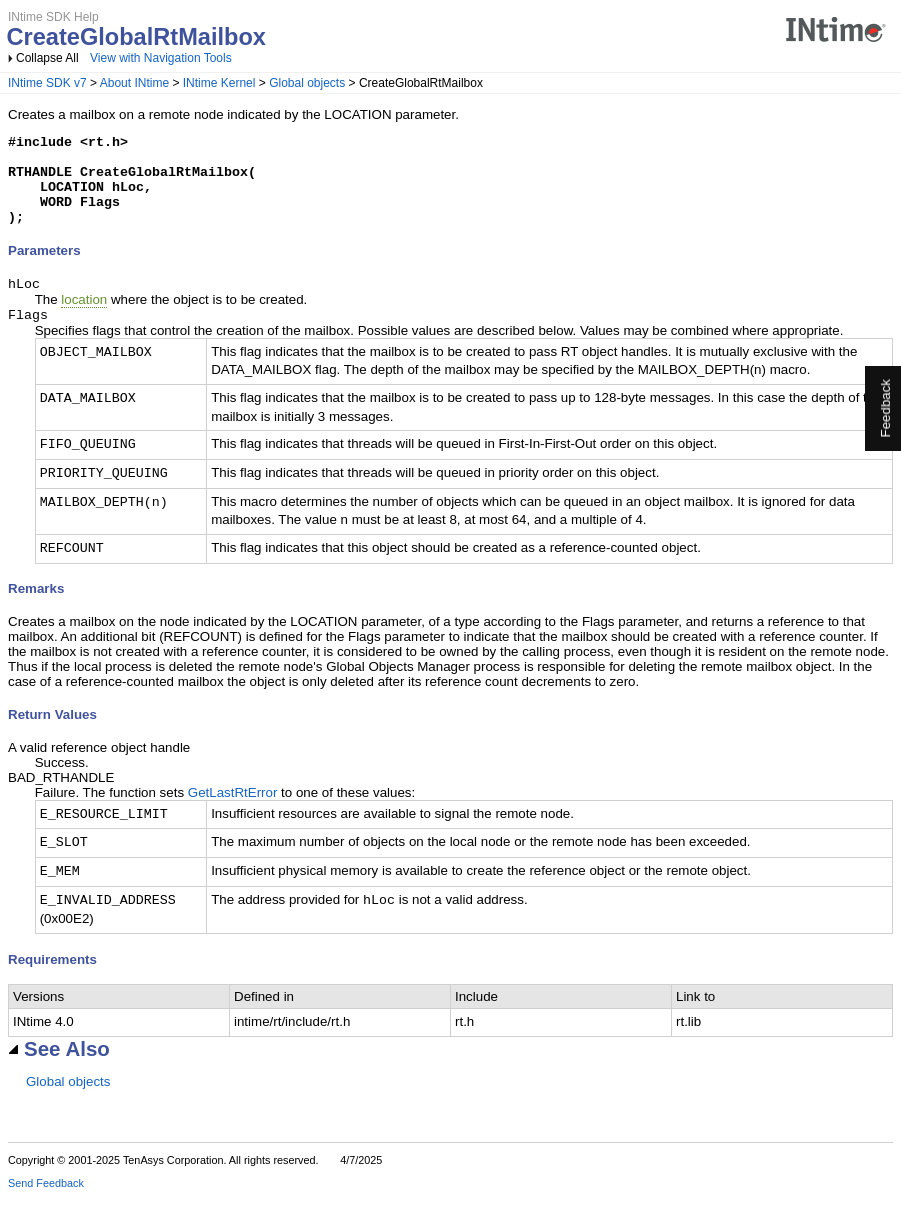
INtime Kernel (219, 83)
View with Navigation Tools (161, 58)
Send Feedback (46, 1205)
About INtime (134, 83)
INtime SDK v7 (47, 83)
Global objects (307, 83)
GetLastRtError (233, 814)
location (84, 319)
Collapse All (47, 58)
